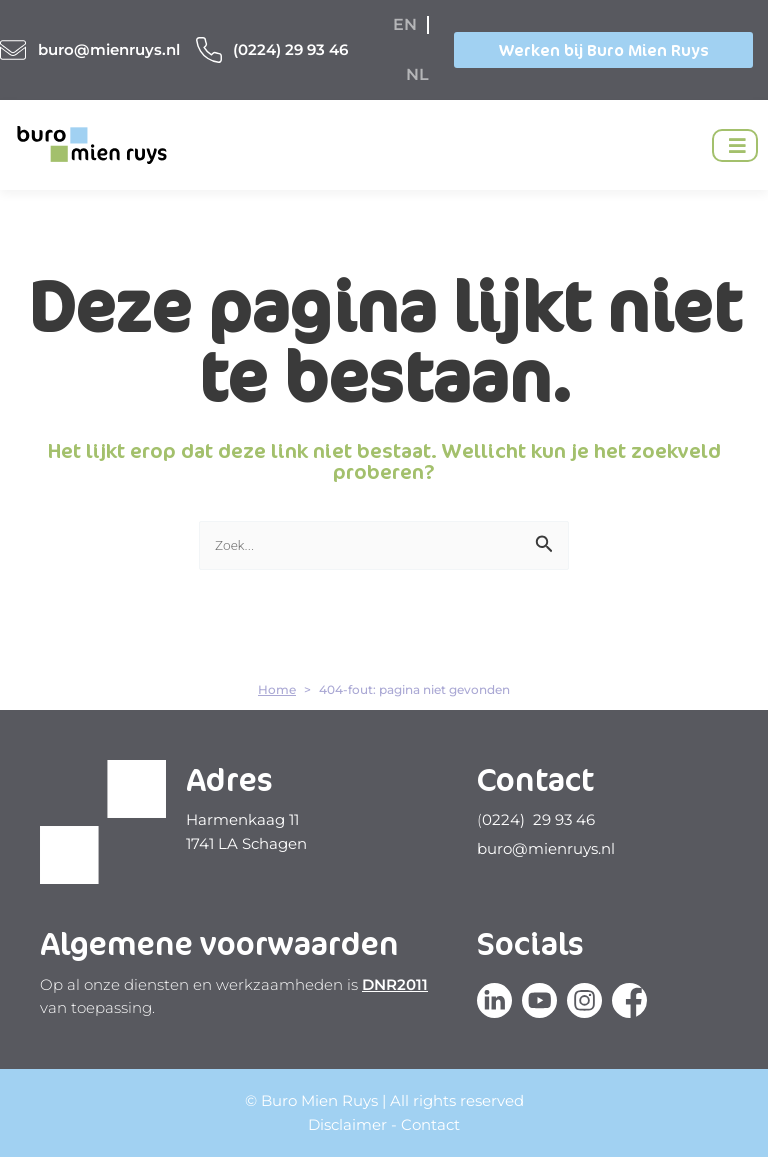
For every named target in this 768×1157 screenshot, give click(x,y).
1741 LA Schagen (246, 843)
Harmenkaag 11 (242, 819)
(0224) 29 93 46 (290, 49)
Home (277, 689)
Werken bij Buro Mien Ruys (604, 50)
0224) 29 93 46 (538, 819)
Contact (430, 1124)
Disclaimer (347, 1124)
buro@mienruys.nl (109, 49)
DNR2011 (395, 984)
